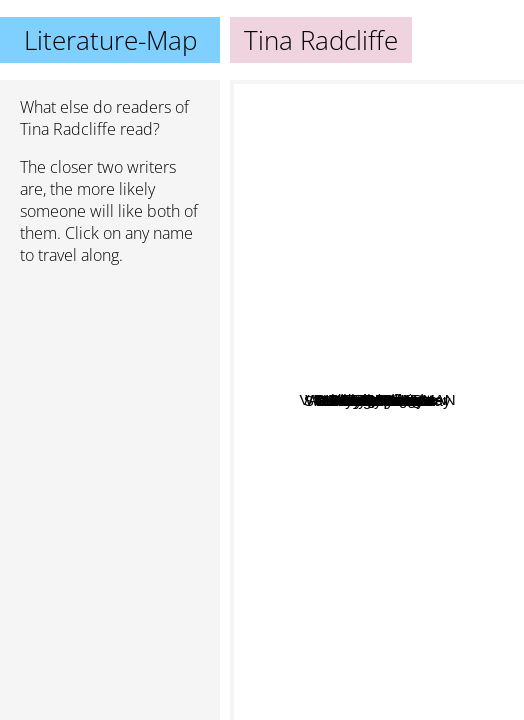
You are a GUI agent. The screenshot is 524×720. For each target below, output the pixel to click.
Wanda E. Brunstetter (393, 159)
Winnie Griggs (302, 410)
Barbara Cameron (338, 377)
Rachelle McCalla (336, 606)
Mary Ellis (371, 297)
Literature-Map (110, 40)
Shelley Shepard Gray (353, 587)
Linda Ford (404, 400)
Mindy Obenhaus (335, 439)
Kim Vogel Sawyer (383, 512)
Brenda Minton (321, 518)
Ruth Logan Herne (330, 472)
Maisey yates (439, 438)
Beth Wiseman (406, 231)
